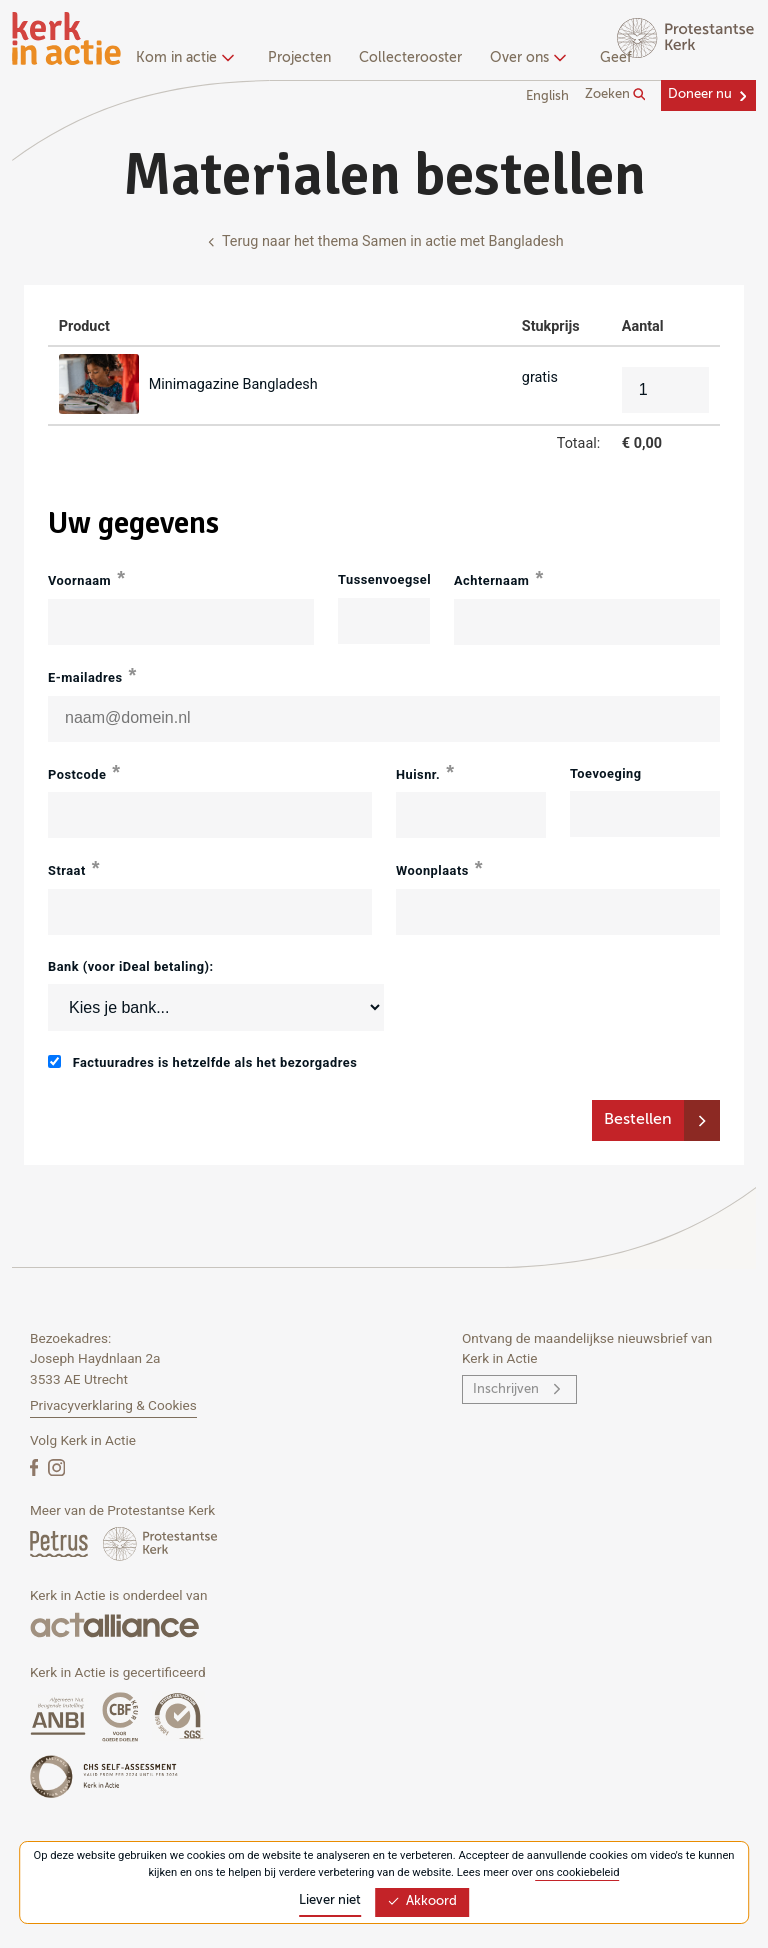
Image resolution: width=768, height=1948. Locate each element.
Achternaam (491, 580)
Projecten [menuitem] (299, 58)
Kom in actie (182, 58)
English (547, 96)
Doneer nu (700, 94)
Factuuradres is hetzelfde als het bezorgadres (202, 1062)
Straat (67, 870)
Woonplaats (432, 870)
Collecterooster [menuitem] (410, 58)
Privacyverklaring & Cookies (113, 1405)
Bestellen (638, 1120)
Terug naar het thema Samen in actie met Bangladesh (384, 241)
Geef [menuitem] (616, 58)
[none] (188, 60)
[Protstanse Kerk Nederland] (160, 1543)
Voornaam (79, 580)
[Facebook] (36, 1466)
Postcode (77, 774)
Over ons (525, 58)
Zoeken (615, 95)
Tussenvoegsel (384, 579)
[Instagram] (56, 1466)
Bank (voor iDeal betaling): (131, 966)
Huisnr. (418, 774)
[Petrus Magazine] (60, 1543)
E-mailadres (85, 677)
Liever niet (330, 1900)
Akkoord (422, 1901)
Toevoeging (606, 773)
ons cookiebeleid (578, 1872)
